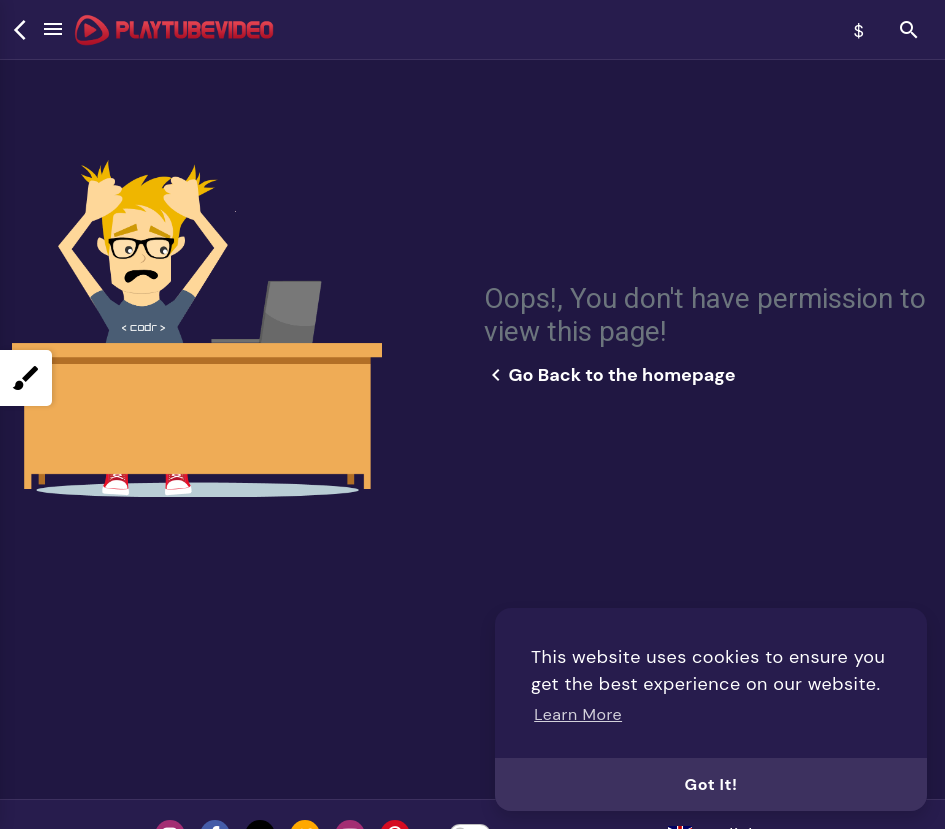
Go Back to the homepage (609, 375)
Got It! (711, 784)
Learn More (578, 714)
